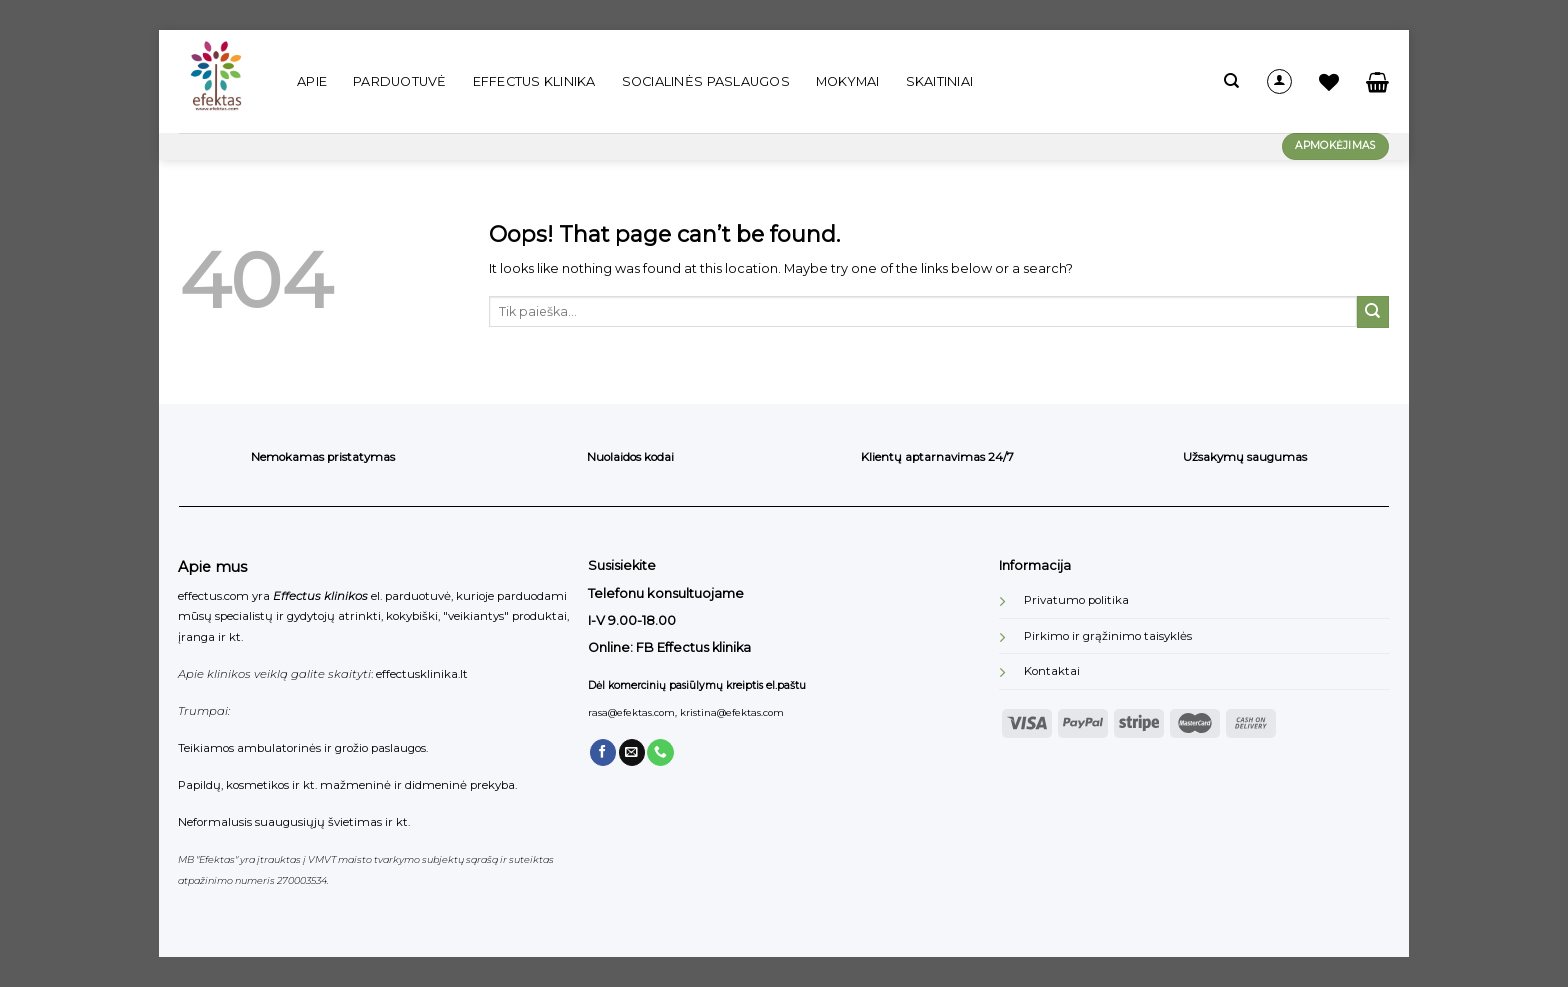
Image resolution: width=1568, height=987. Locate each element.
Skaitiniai (940, 81)
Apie (312, 81)
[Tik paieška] (1231, 81)
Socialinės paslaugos (706, 81)
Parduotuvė (400, 81)
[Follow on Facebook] (603, 752)
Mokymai (848, 81)
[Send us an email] (632, 752)
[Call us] (660, 752)
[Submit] (1373, 312)
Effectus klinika (534, 81)
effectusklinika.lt (422, 674)
